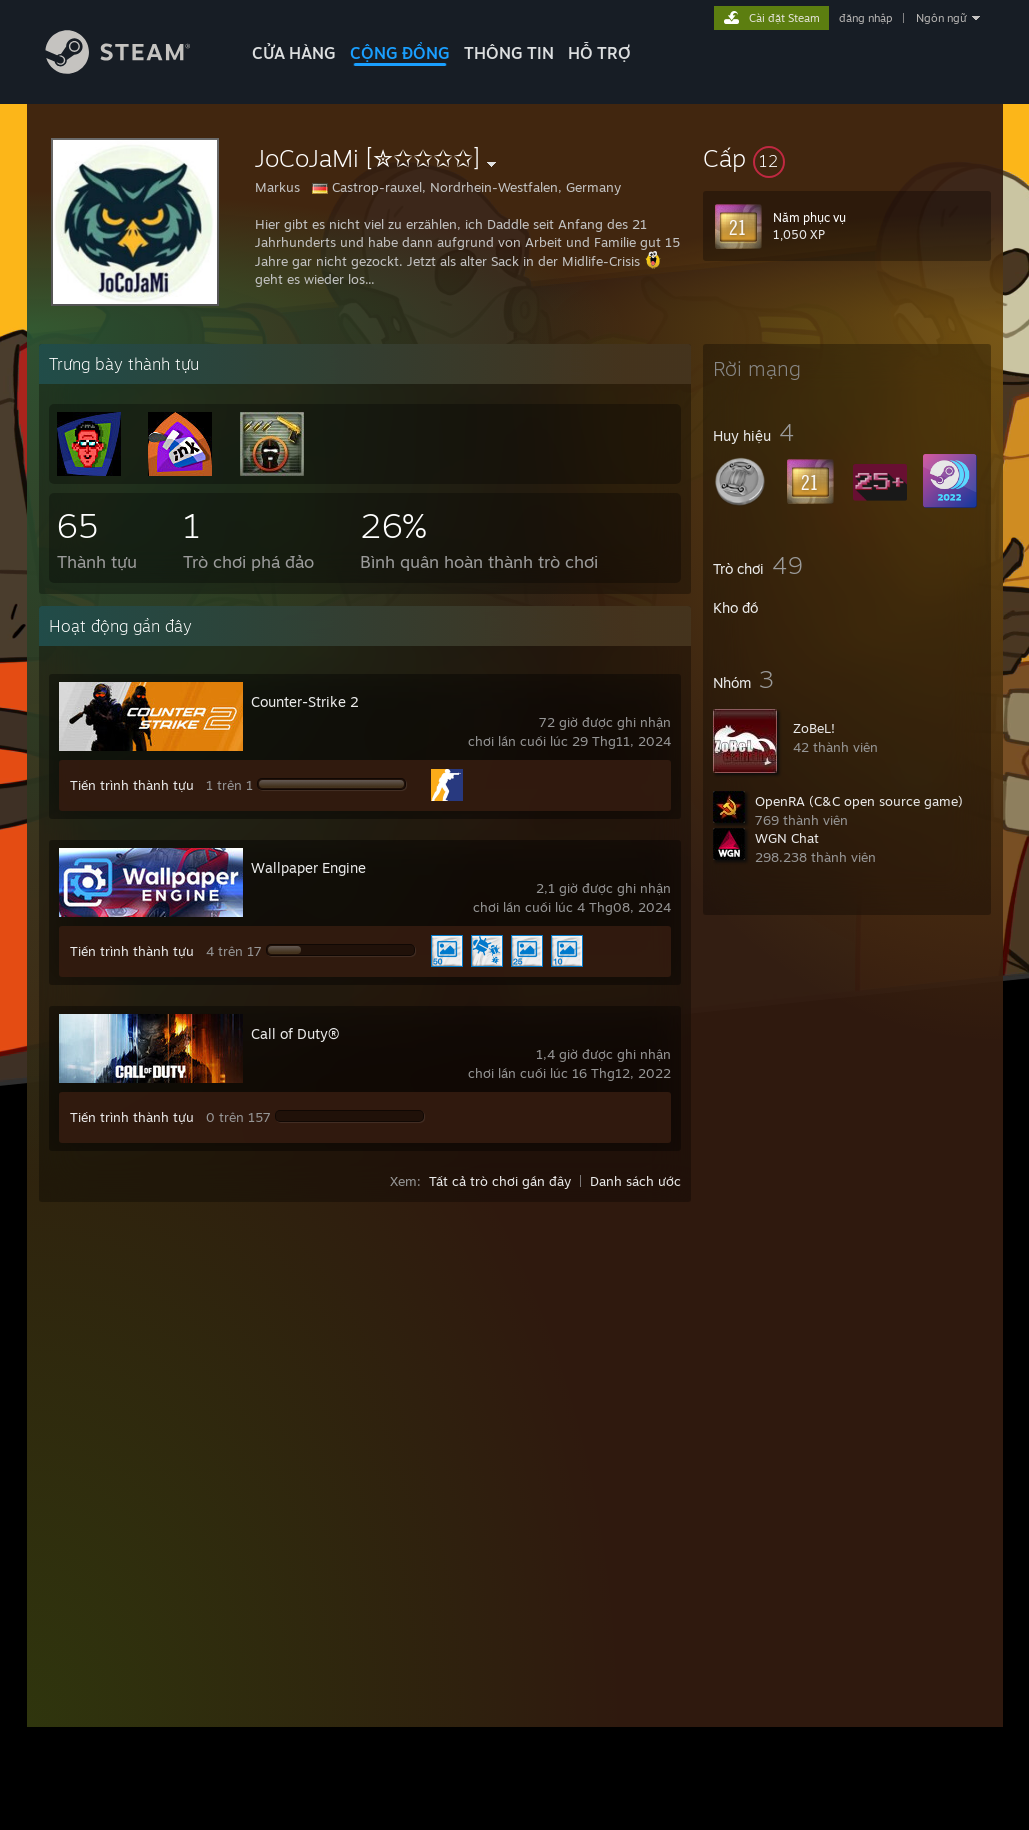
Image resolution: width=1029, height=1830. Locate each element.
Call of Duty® (295, 1033)
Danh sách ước (635, 1181)
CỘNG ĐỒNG (400, 53)
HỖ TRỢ (599, 53)
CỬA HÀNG (294, 53)
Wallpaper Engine (308, 867)
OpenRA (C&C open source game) (859, 801)
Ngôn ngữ (941, 18)
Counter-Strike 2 (305, 701)
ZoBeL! (814, 728)
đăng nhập (865, 18)
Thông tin (509, 53)
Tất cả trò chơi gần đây (500, 1181)
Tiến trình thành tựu (132, 785)
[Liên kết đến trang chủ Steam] (133, 68)
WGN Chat (787, 838)
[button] (847, 158)
